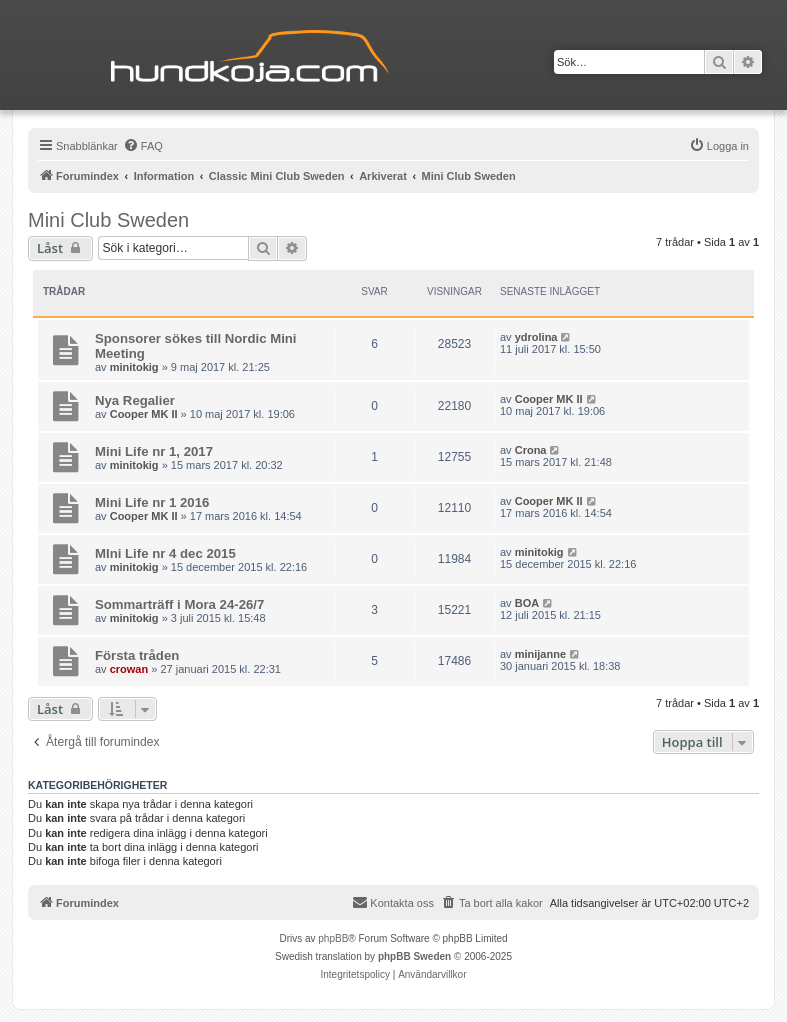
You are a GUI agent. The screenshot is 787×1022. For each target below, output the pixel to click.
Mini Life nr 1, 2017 (154, 451)
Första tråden (137, 655)
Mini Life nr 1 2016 (152, 502)
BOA (527, 603)
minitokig (134, 367)
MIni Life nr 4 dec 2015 (165, 553)
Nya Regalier (135, 400)
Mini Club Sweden (108, 220)
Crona (531, 450)
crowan (129, 669)
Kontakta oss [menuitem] (393, 902)
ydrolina (536, 337)
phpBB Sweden (414, 956)
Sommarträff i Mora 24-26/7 (179, 604)
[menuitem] (143, 146)
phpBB (333, 938)
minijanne (540, 654)
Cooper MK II (144, 414)
